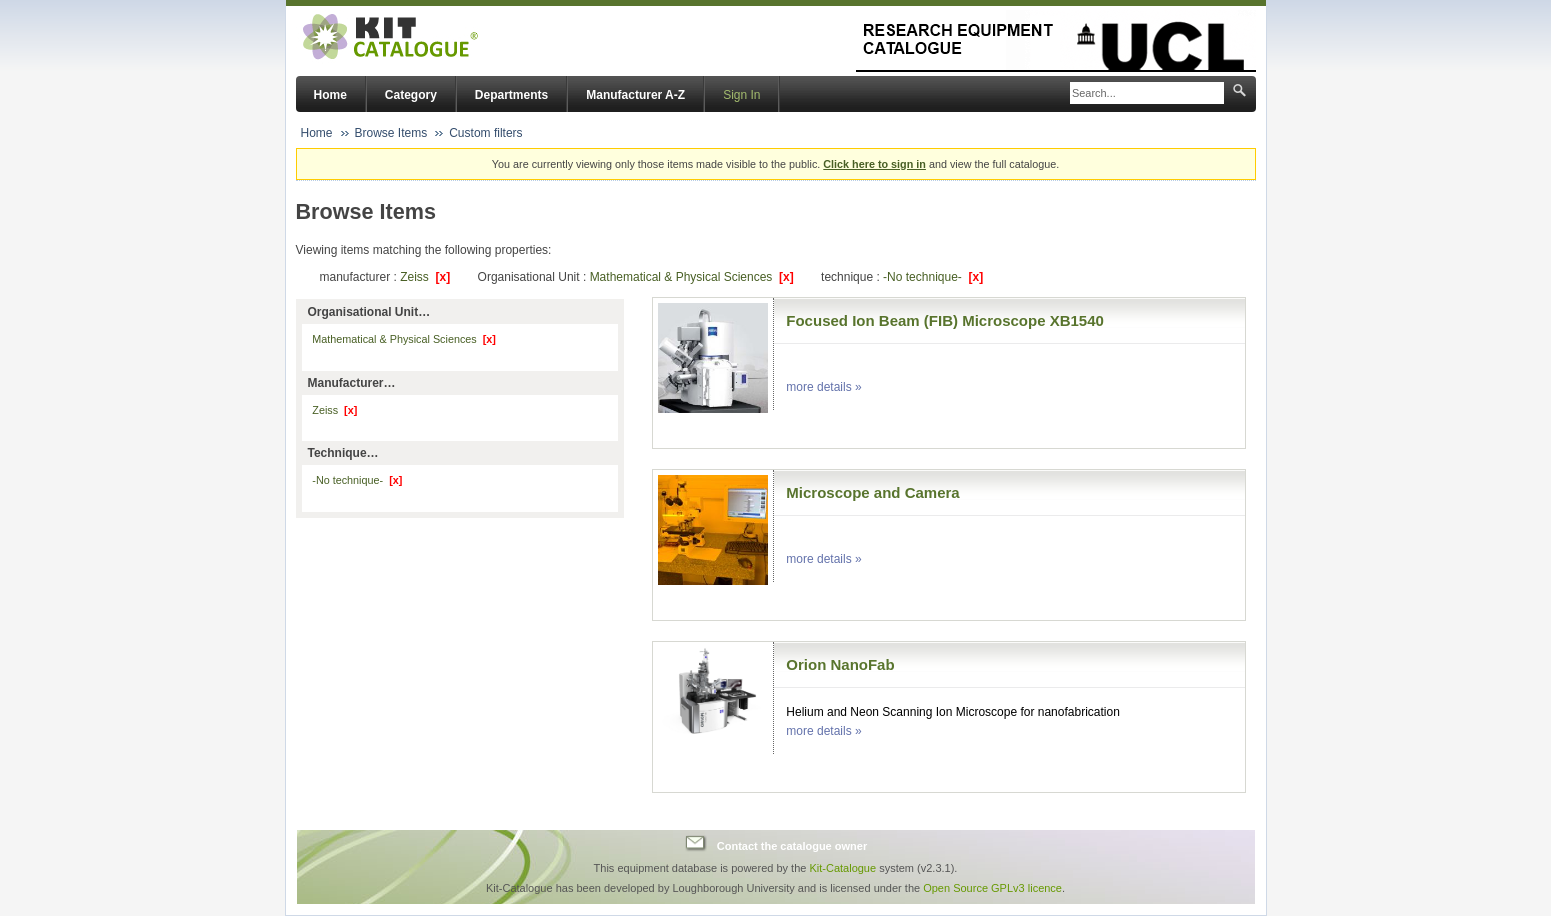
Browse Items (391, 133)
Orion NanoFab (840, 664)
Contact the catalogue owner (792, 846)
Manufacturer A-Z (635, 95)
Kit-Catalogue (842, 868)
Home (330, 95)
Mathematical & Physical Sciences (692, 277)
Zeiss (425, 277)
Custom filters (485, 133)
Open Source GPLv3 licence (992, 888)
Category (411, 95)
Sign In (741, 95)
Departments (511, 95)
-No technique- (933, 277)
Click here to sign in (874, 164)
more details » (823, 387)
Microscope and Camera (872, 492)
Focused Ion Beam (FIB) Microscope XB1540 (945, 320)
